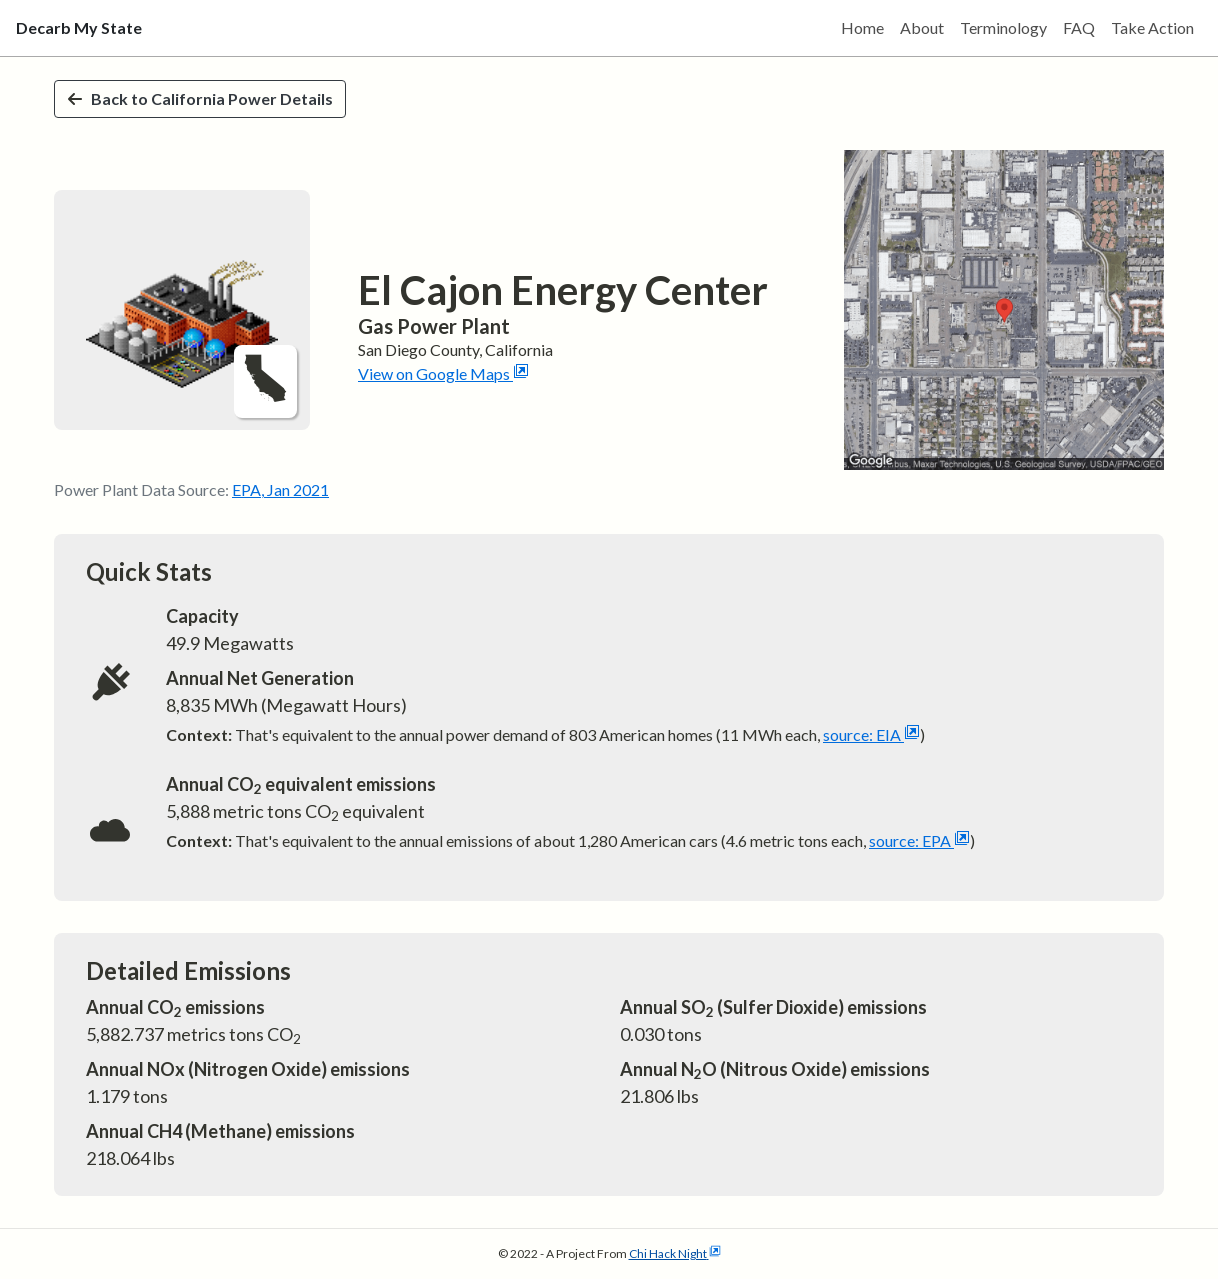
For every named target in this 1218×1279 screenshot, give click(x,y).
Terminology (1003, 27)
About (922, 27)
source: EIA (871, 734)
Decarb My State (79, 27)
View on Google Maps (443, 373)
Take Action (1152, 27)
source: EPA (919, 840)
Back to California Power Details (200, 98)
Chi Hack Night (675, 1253)
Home (862, 27)
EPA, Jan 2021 (280, 489)
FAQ (1079, 27)
